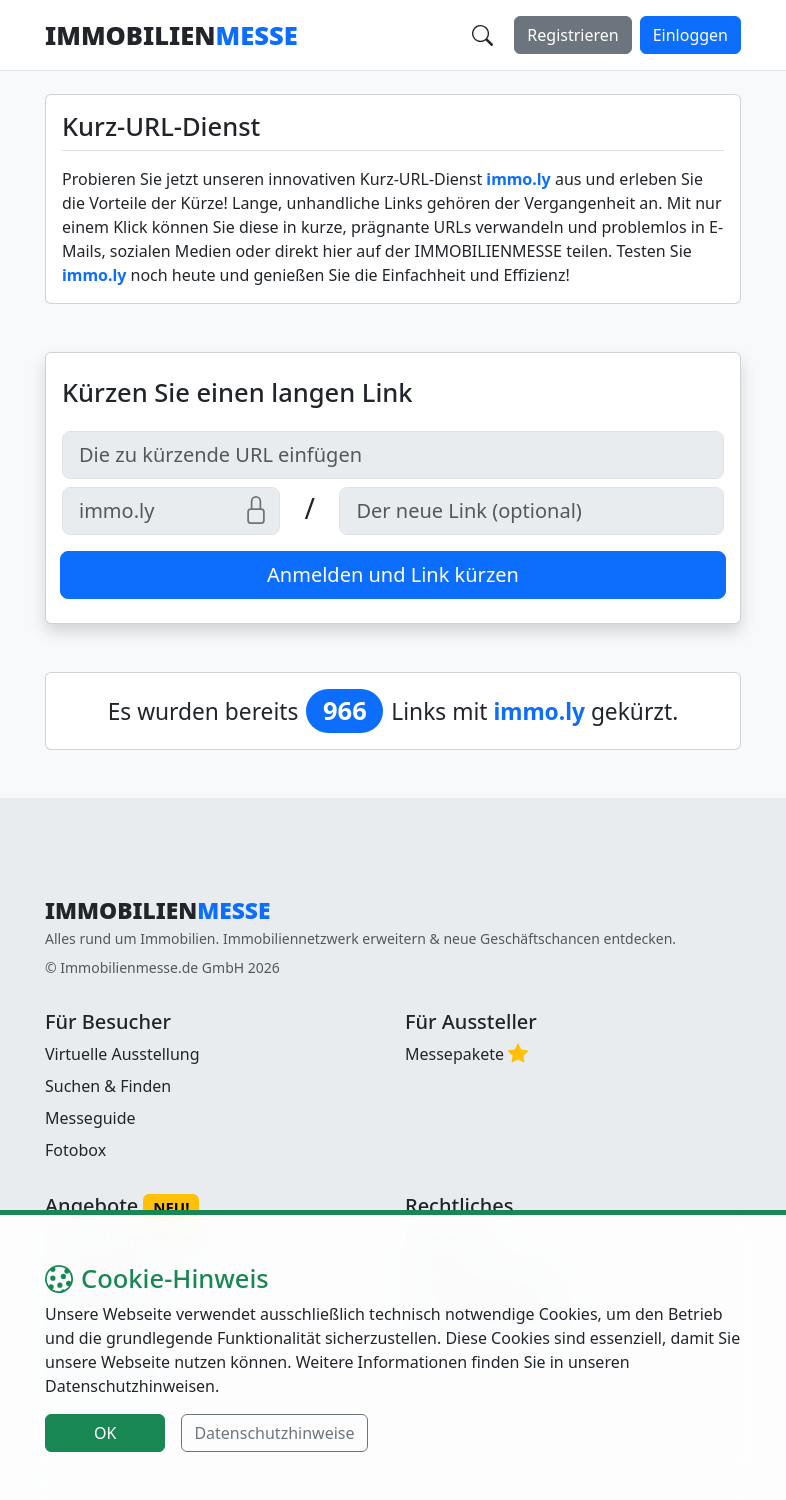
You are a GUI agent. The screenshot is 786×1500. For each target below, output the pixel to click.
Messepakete (454, 1054)
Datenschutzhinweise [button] (274, 1433)
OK (105, 1433)
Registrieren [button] (572, 35)
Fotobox (75, 1150)
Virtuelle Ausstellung (122, 1054)
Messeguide (90, 1118)
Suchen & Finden (108, 1086)
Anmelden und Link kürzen (393, 574)
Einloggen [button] (690, 35)
